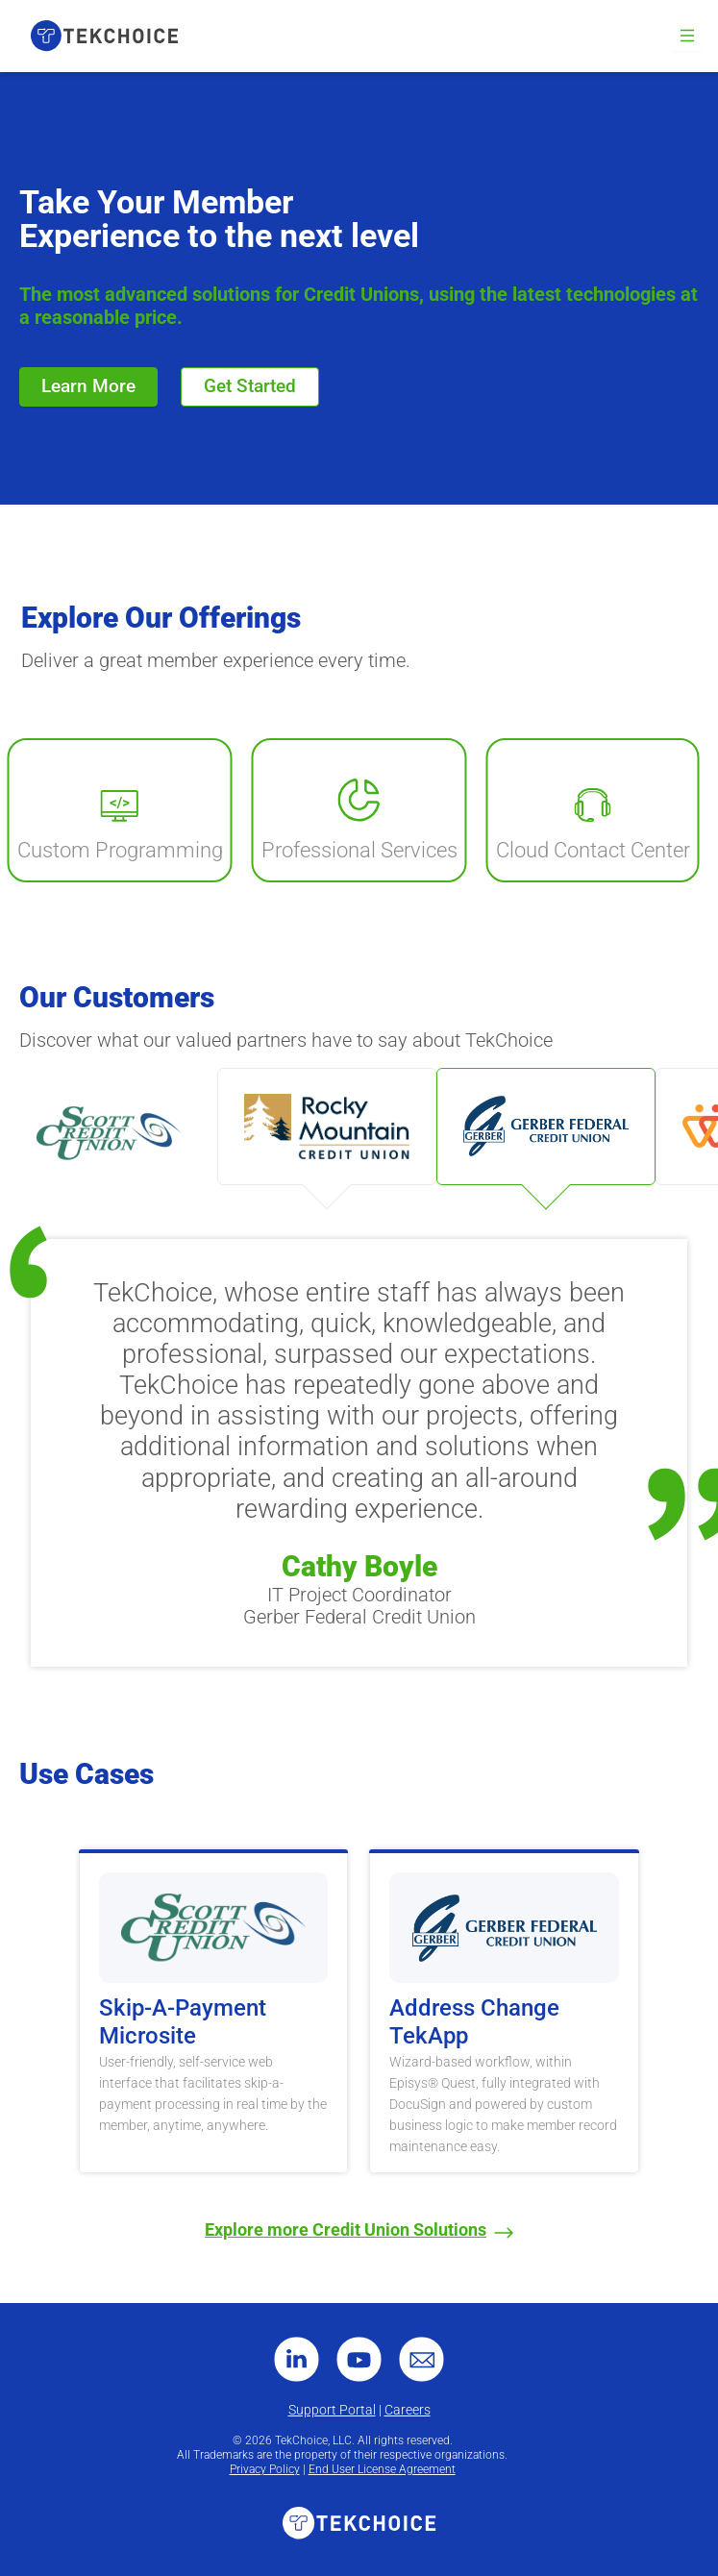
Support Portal (332, 2409)
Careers (407, 2409)
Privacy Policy (265, 2469)
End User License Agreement (382, 2469)
